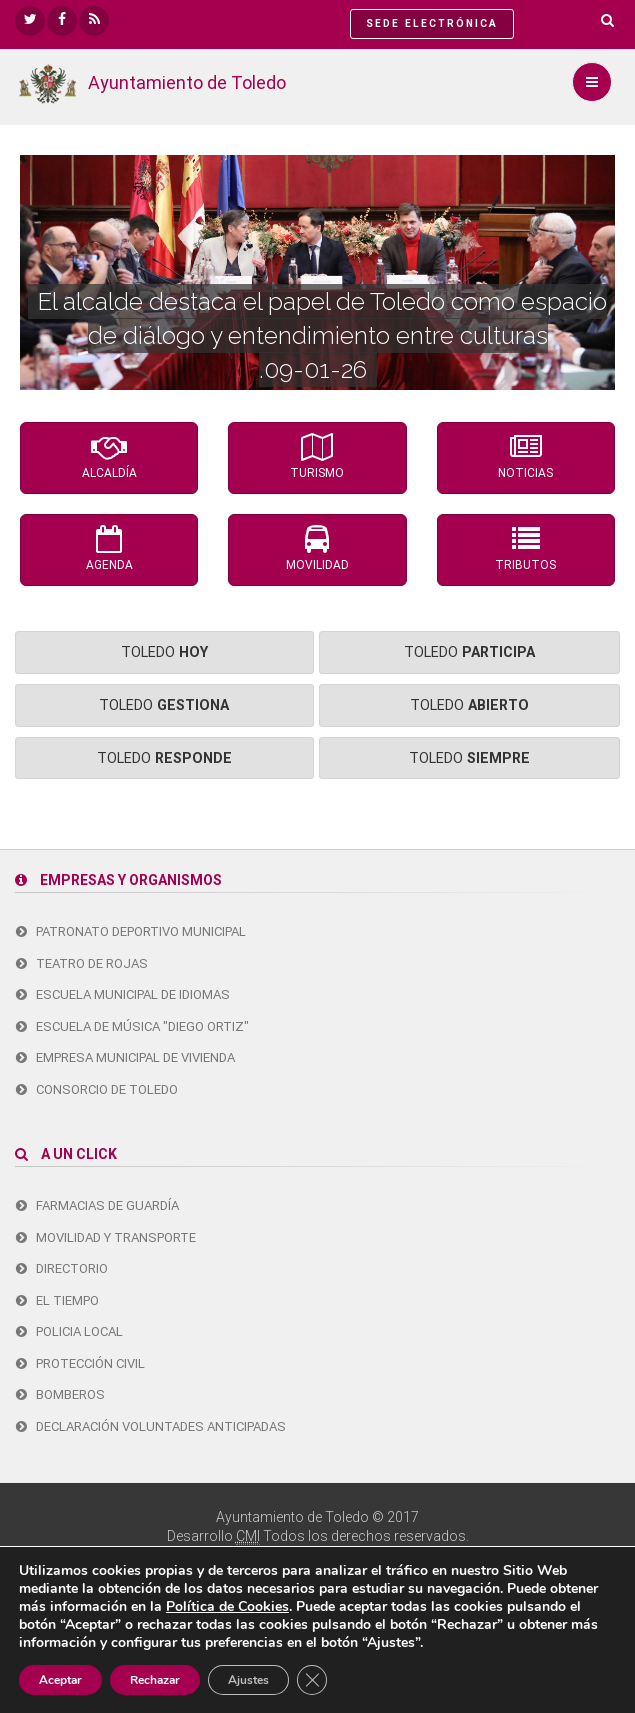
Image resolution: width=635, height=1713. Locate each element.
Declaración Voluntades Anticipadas (151, 1426)
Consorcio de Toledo (97, 1089)
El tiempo (57, 1300)
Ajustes (248, 1680)
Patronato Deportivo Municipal (131, 931)
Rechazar (155, 1680)
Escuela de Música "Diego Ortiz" (132, 1026)
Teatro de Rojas (82, 963)
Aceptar (60, 1680)
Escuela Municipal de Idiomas (123, 994)
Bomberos (60, 1394)
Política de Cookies (227, 1606)
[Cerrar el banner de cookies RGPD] (312, 1680)
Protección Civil (80, 1363)
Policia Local (69, 1331)
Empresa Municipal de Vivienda (125, 1057)
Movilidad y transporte (106, 1237)
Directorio (62, 1268)
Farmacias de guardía (97, 1205)
